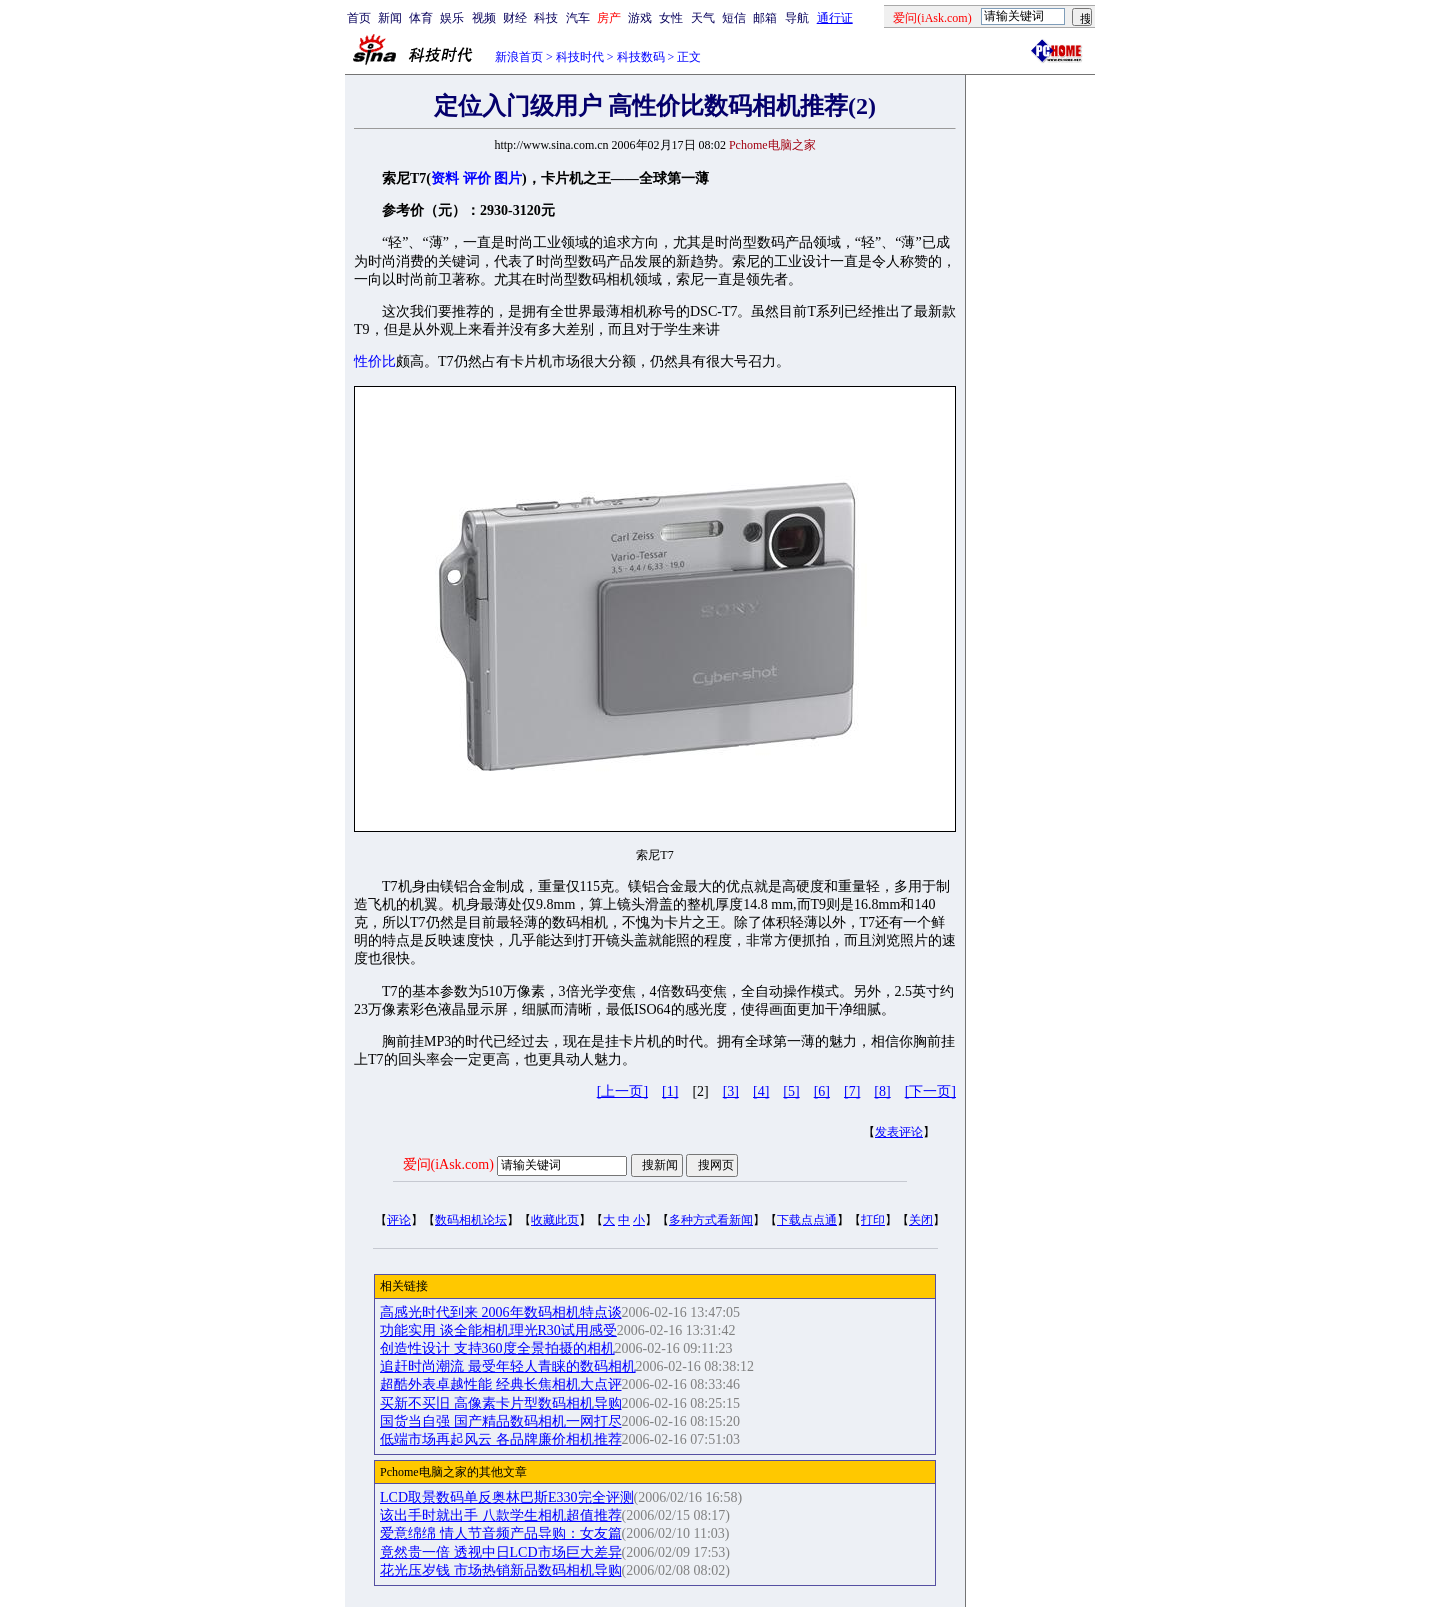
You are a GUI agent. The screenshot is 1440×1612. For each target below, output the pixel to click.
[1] (670, 1091)
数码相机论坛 (471, 1220)
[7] (852, 1091)
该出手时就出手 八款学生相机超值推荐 (501, 1515)
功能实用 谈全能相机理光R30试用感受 (498, 1330)
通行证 (835, 18)
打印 (873, 1220)
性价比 (375, 361)
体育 (421, 18)
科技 (546, 18)
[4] (761, 1091)
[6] (822, 1091)
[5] (791, 1091)
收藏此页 (555, 1220)
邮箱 (765, 18)
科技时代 (580, 57)
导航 (797, 18)
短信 (734, 18)
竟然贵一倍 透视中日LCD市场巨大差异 (501, 1552)
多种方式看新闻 (711, 1220)
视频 (484, 18)
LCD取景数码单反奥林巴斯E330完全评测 (507, 1497)
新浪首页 (519, 57)
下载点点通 (807, 1220)
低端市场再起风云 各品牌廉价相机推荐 (501, 1439)
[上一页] (622, 1091)
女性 (671, 18)
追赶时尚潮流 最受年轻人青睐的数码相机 (508, 1366)
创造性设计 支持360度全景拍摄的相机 (497, 1348)
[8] (882, 1091)
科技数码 (641, 57)
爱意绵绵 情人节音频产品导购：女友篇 (501, 1533)
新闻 (390, 18)
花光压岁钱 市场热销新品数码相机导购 (501, 1570)
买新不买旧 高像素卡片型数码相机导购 (501, 1403)
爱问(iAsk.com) (448, 1164)
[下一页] (930, 1091)
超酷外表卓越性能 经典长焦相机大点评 (501, 1384)
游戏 (640, 18)
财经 (515, 18)
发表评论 (899, 1132)
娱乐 (452, 18)
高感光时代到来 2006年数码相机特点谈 (501, 1312)
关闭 (921, 1220)
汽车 (578, 18)
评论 (399, 1220)
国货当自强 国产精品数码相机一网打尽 (501, 1421)
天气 (703, 18)
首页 (359, 18)
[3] (731, 1091)
